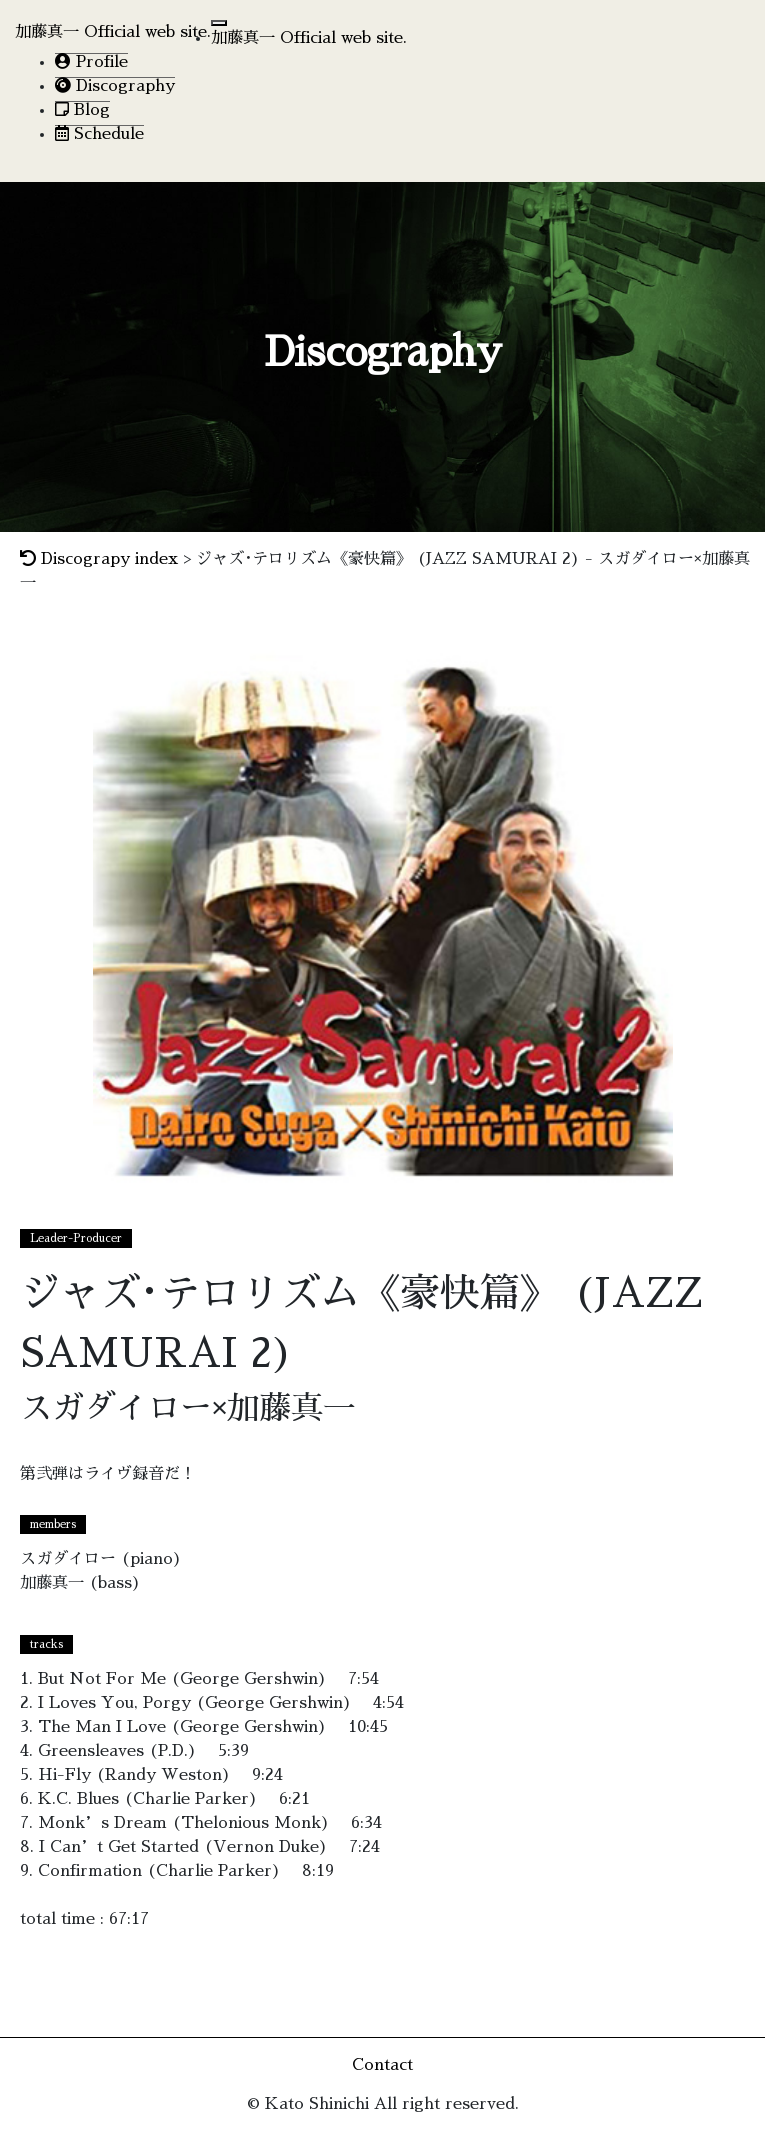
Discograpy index (99, 559)
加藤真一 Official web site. (113, 32)
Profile (91, 61)
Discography (115, 85)
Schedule (99, 133)
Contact (382, 2065)
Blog (82, 109)
